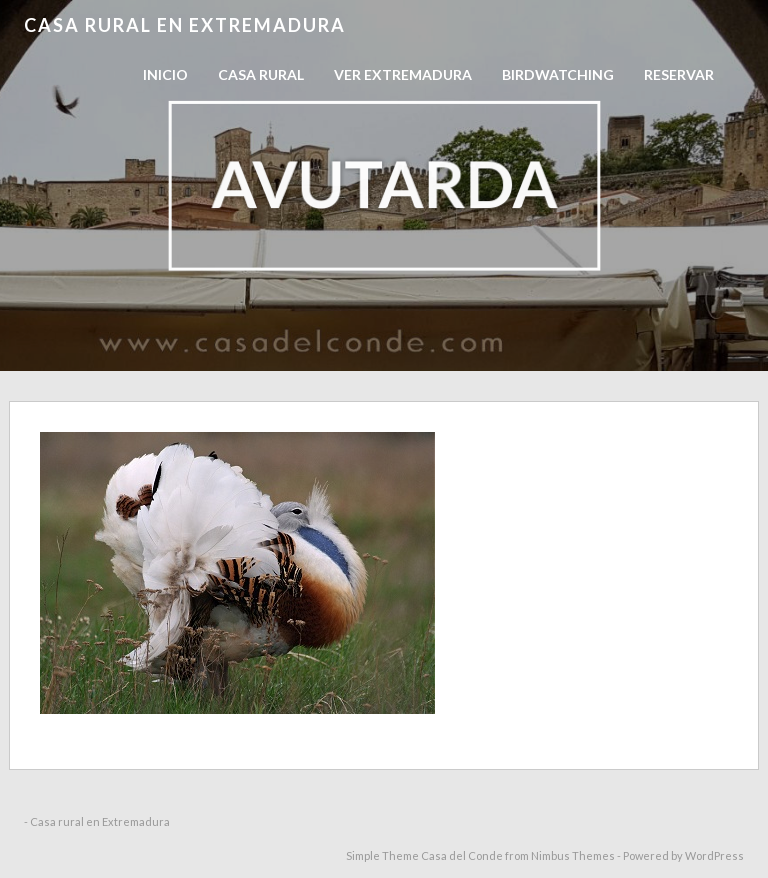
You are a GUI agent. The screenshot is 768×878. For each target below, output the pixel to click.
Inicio (165, 74)
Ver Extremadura (403, 74)
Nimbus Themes (573, 855)
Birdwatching (558, 74)
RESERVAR (679, 74)
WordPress (714, 855)
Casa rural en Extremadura (185, 25)
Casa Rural (261, 74)
